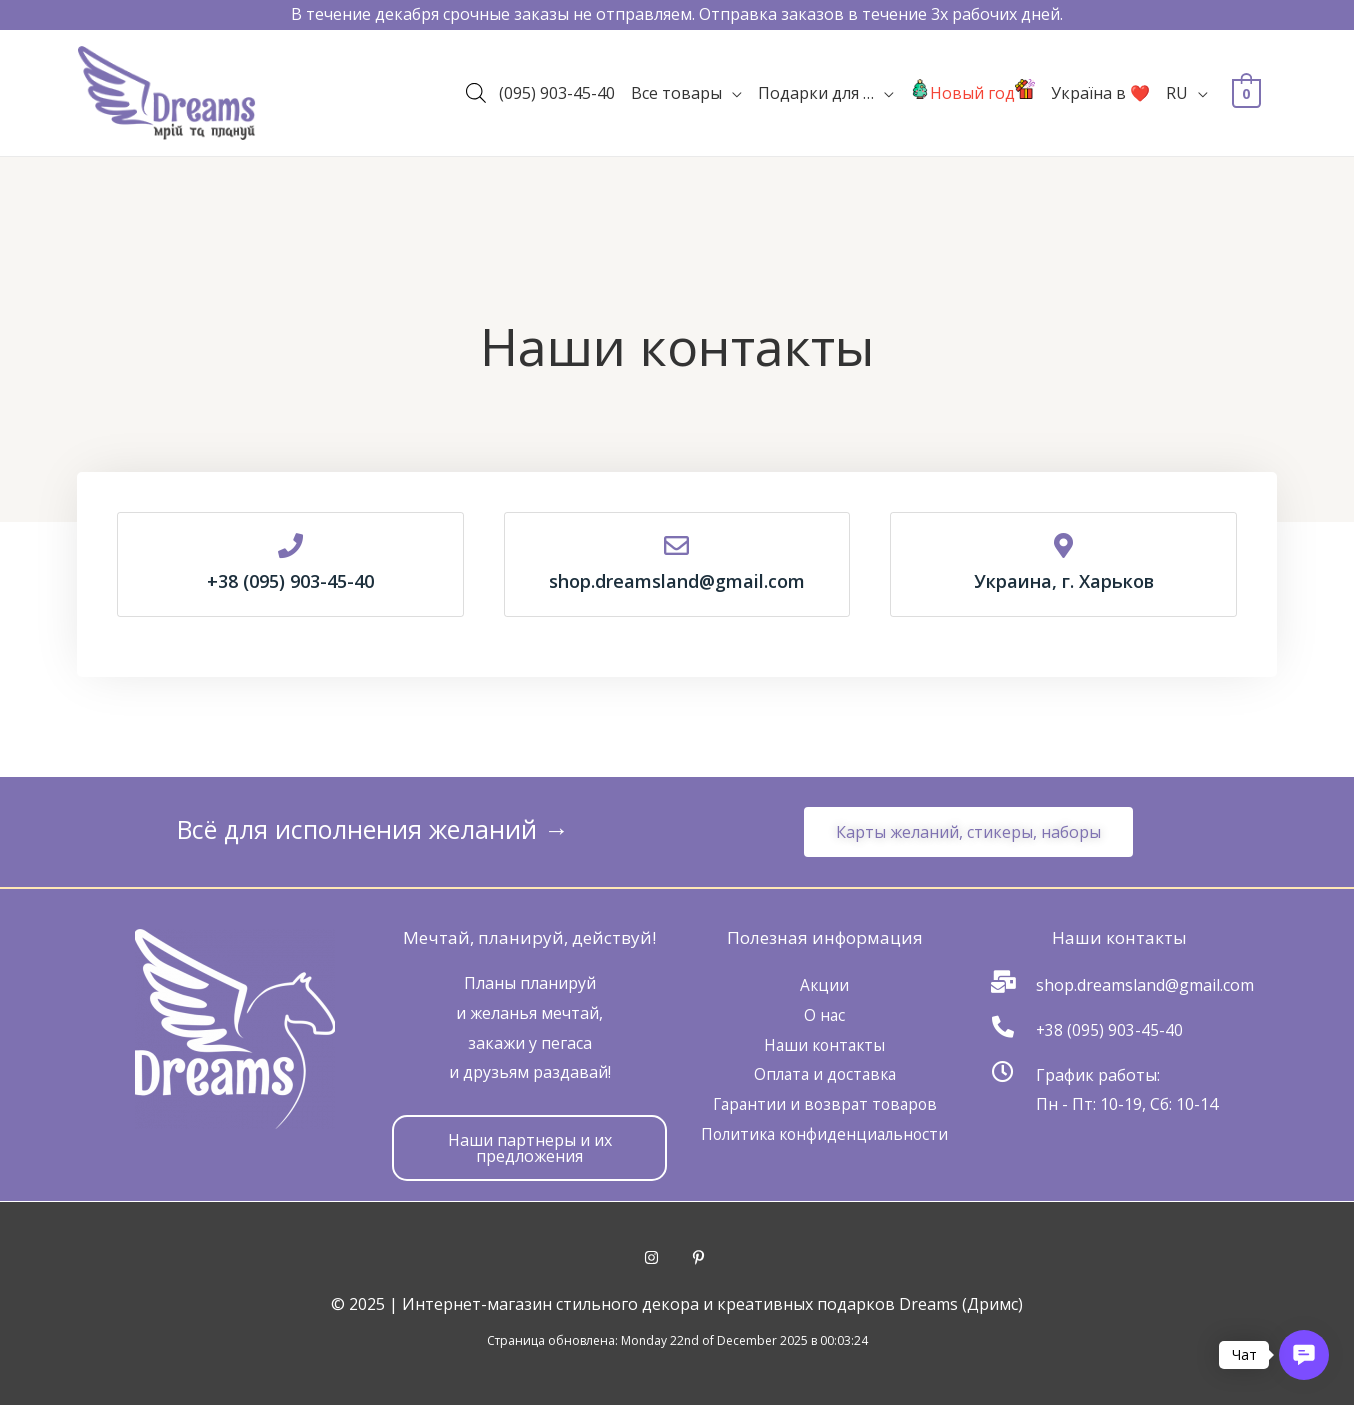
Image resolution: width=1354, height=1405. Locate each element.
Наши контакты (825, 1045)
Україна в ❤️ (1100, 98)
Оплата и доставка (824, 1074)
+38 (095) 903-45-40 (1110, 1030)
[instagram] (668, 1257)
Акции (825, 985)
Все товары (676, 98)
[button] (968, 832)
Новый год (972, 98)
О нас (825, 1015)
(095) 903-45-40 (557, 98)
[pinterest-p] (701, 1257)
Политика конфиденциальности (825, 1134)
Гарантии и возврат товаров (825, 1104)
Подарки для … (816, 98)
